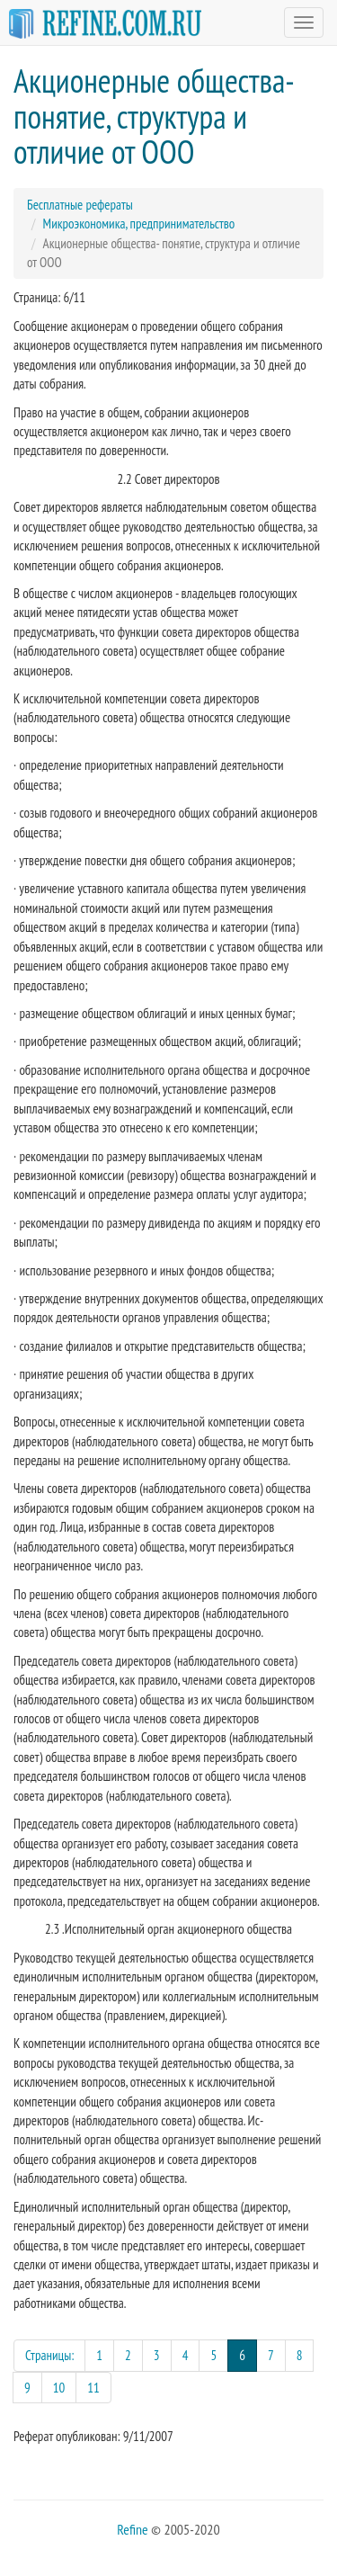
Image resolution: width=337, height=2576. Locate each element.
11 (93, 2387)
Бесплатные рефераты (80, 204)
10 (59, 2387)
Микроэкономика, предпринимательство (139, 223)
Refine (132, 2529)
